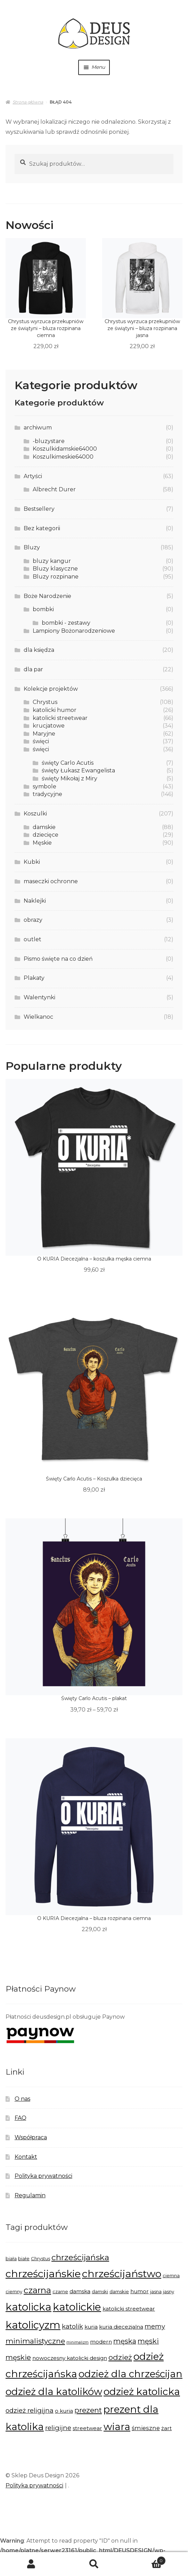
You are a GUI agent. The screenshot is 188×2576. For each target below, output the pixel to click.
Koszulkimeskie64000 (63, 456)
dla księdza (39, 650)
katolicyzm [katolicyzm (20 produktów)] (33, 2325)
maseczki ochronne (51, 881)
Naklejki (35, 900)
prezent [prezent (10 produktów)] (88, 2410)
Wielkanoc (38, 1017)
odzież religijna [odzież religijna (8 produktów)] (30, 2410)
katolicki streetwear (60, 718)
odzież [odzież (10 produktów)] (120, 2357)
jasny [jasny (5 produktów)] (168, 2291)
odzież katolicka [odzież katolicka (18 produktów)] (142, 2391)
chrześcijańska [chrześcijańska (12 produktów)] (80, 2257)
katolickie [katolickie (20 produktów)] (77, 2307)
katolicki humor (54, 710)
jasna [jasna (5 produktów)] (156, 2291)
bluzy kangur (52, 561)
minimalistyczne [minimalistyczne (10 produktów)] (35, 2341)
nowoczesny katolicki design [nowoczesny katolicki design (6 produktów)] (69, 2358)
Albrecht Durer (54, 489)
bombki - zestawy (66, 623)
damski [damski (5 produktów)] (100, 2291)
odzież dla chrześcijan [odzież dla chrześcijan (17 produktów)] (130, 2374)
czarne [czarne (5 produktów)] (60, 2291)
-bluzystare (49, 441)
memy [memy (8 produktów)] (155, 2326)
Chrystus (45, 702)
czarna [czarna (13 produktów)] (37, 2290)
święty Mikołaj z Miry (69, 778)
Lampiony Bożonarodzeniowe (74, 630)
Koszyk (145, 2559)
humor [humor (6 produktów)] (139, 2291)
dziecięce (45, 834)
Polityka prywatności (43, 2176)
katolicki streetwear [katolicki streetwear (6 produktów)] (129, 2308)
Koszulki (35, 813)
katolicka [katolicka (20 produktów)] (28, 2307)
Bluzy (32, 547)
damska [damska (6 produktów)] (80, 2291)
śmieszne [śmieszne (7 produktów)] (146, 2428)
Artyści (33, 476)
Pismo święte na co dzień (58, 958)
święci (41, 741)
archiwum (38, 427)
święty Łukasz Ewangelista (78, 770)
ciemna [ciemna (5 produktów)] (171, 2275)
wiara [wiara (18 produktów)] (117, 2427)
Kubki (32, 862)
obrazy (33, 920)
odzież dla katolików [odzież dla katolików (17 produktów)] (54, 2391)
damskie (44, 827)
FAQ (20, 2118)
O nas (22, 2098)
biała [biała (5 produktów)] (11, 2258)
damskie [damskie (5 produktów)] (119, 2291)
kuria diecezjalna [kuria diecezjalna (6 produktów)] (121, 2326)
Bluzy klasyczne (55, 568)
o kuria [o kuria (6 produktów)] (64, 2410)
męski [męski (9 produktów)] (148, 2341)
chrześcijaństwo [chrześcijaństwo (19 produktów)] (121, 2273)
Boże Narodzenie (47, 596)
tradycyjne (47, 794)
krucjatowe (49, 725)
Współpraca (31, 2137)
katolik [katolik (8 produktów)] (72, 2326)
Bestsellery (39, 509)
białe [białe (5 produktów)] (24, 2258)
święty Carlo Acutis (67, 763)
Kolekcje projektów (51, 689)
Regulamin (30, 2195)
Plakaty (34, 978)
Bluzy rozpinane (56, 576)
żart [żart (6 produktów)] (166, 2428)
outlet (32, 939)
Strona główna (28, 102)
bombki (43, 609)
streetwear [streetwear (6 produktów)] (87, 2428)
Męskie (42, 842)
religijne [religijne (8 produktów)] (58, 2428)
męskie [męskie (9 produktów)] (18, 2357)
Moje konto (31, 2564)
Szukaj (94, 2564)
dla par (33, 669)
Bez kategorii (42, 528)
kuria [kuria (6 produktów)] (91, 2326)
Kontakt (26, 2156)
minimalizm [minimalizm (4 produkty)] (77, 2342)
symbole (44, 786)
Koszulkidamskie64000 (65, 448)
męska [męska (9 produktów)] (124, 2341)
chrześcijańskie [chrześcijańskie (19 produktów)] (43, 2273)
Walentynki (39, 997)
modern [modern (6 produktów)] (101, 2341)
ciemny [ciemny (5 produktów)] (14, 2291)
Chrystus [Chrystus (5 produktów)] (40, 2258)
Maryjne (44, 733)
